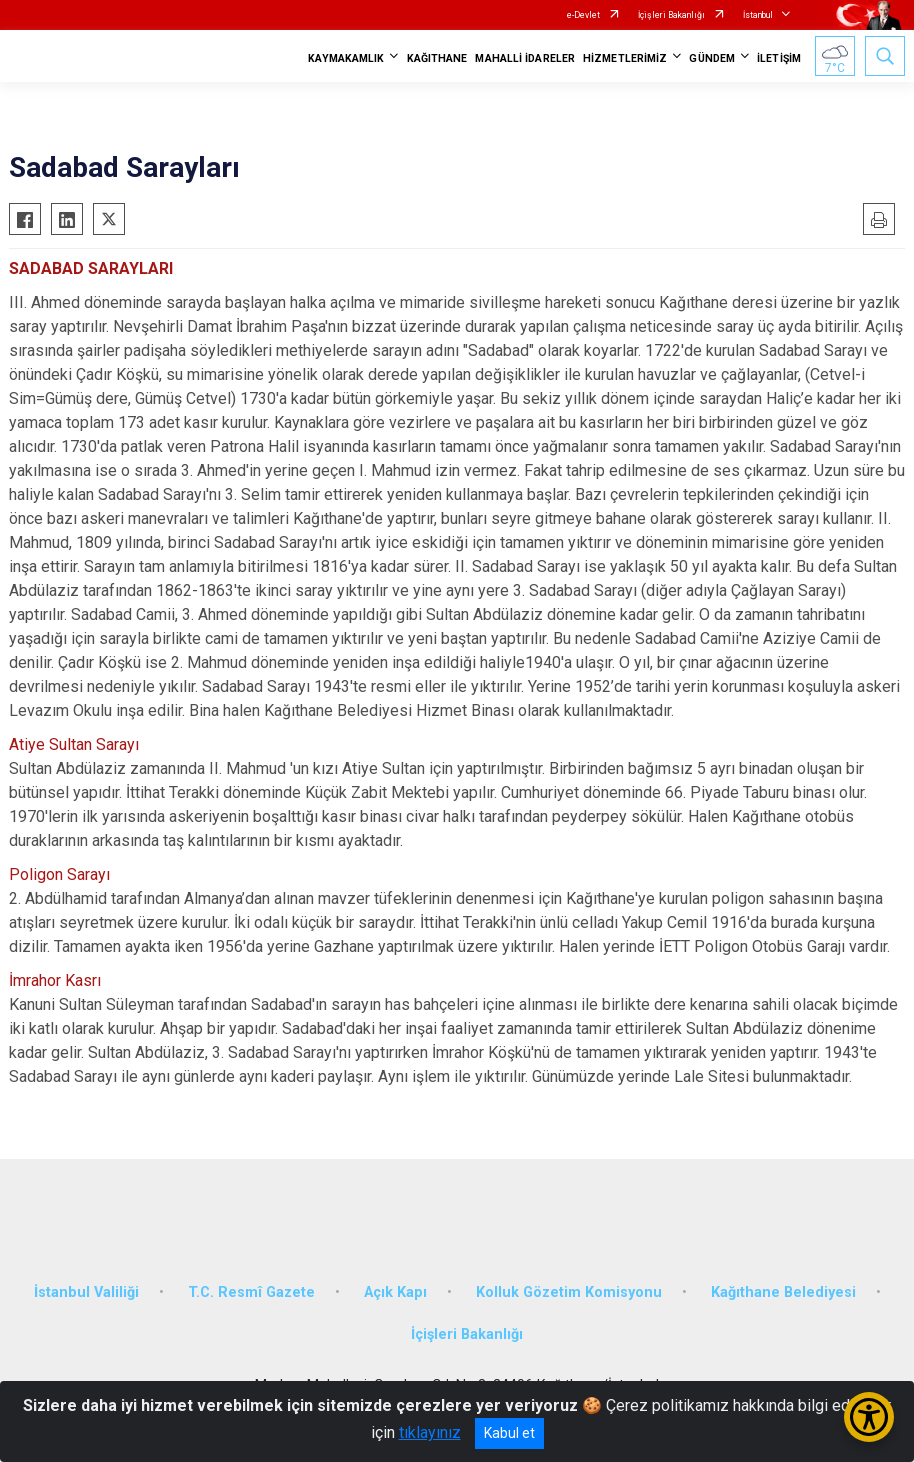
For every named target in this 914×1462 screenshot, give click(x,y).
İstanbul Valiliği (86, 1292)
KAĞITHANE (437, 58)
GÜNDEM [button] (712, 58)
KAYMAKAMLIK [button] (346, 58)
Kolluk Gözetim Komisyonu (569, 1292)
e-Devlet (583, 15)
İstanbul (758, 15)
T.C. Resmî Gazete (251, 1292)
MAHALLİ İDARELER (525, 58)
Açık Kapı (395, 1292)
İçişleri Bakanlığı (671, 15)
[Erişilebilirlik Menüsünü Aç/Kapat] (869, 1417)
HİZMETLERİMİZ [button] (625, 58)
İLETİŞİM (779, 58)
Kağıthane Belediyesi (783, 1292)
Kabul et (509, 1433)
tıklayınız (430, 1432)
